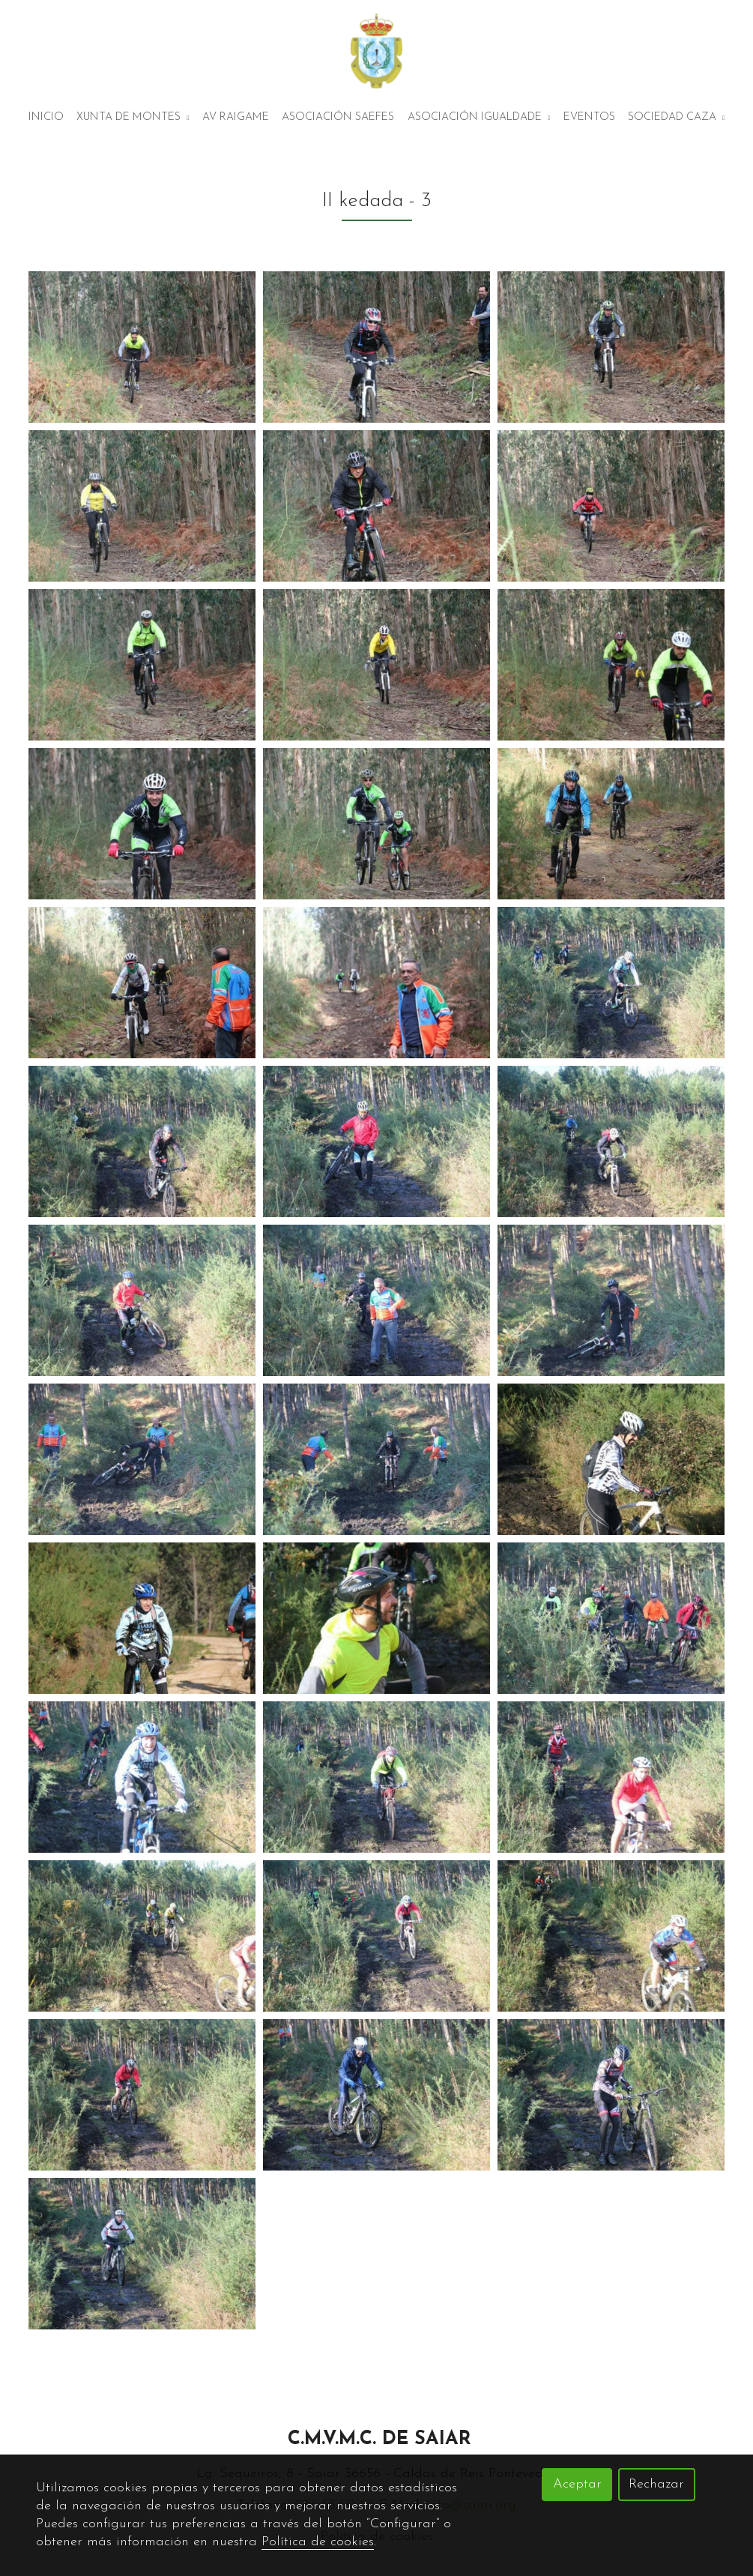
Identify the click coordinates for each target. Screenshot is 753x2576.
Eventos (589, 117)
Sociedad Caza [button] (676, 117)
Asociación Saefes (338, 117)
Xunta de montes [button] (132, 117)
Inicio (46, 117)
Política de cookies (317, 2542)
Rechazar (656, 2484)
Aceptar (577, 2484)
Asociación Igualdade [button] (479, 117)
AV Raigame (235, 117)
